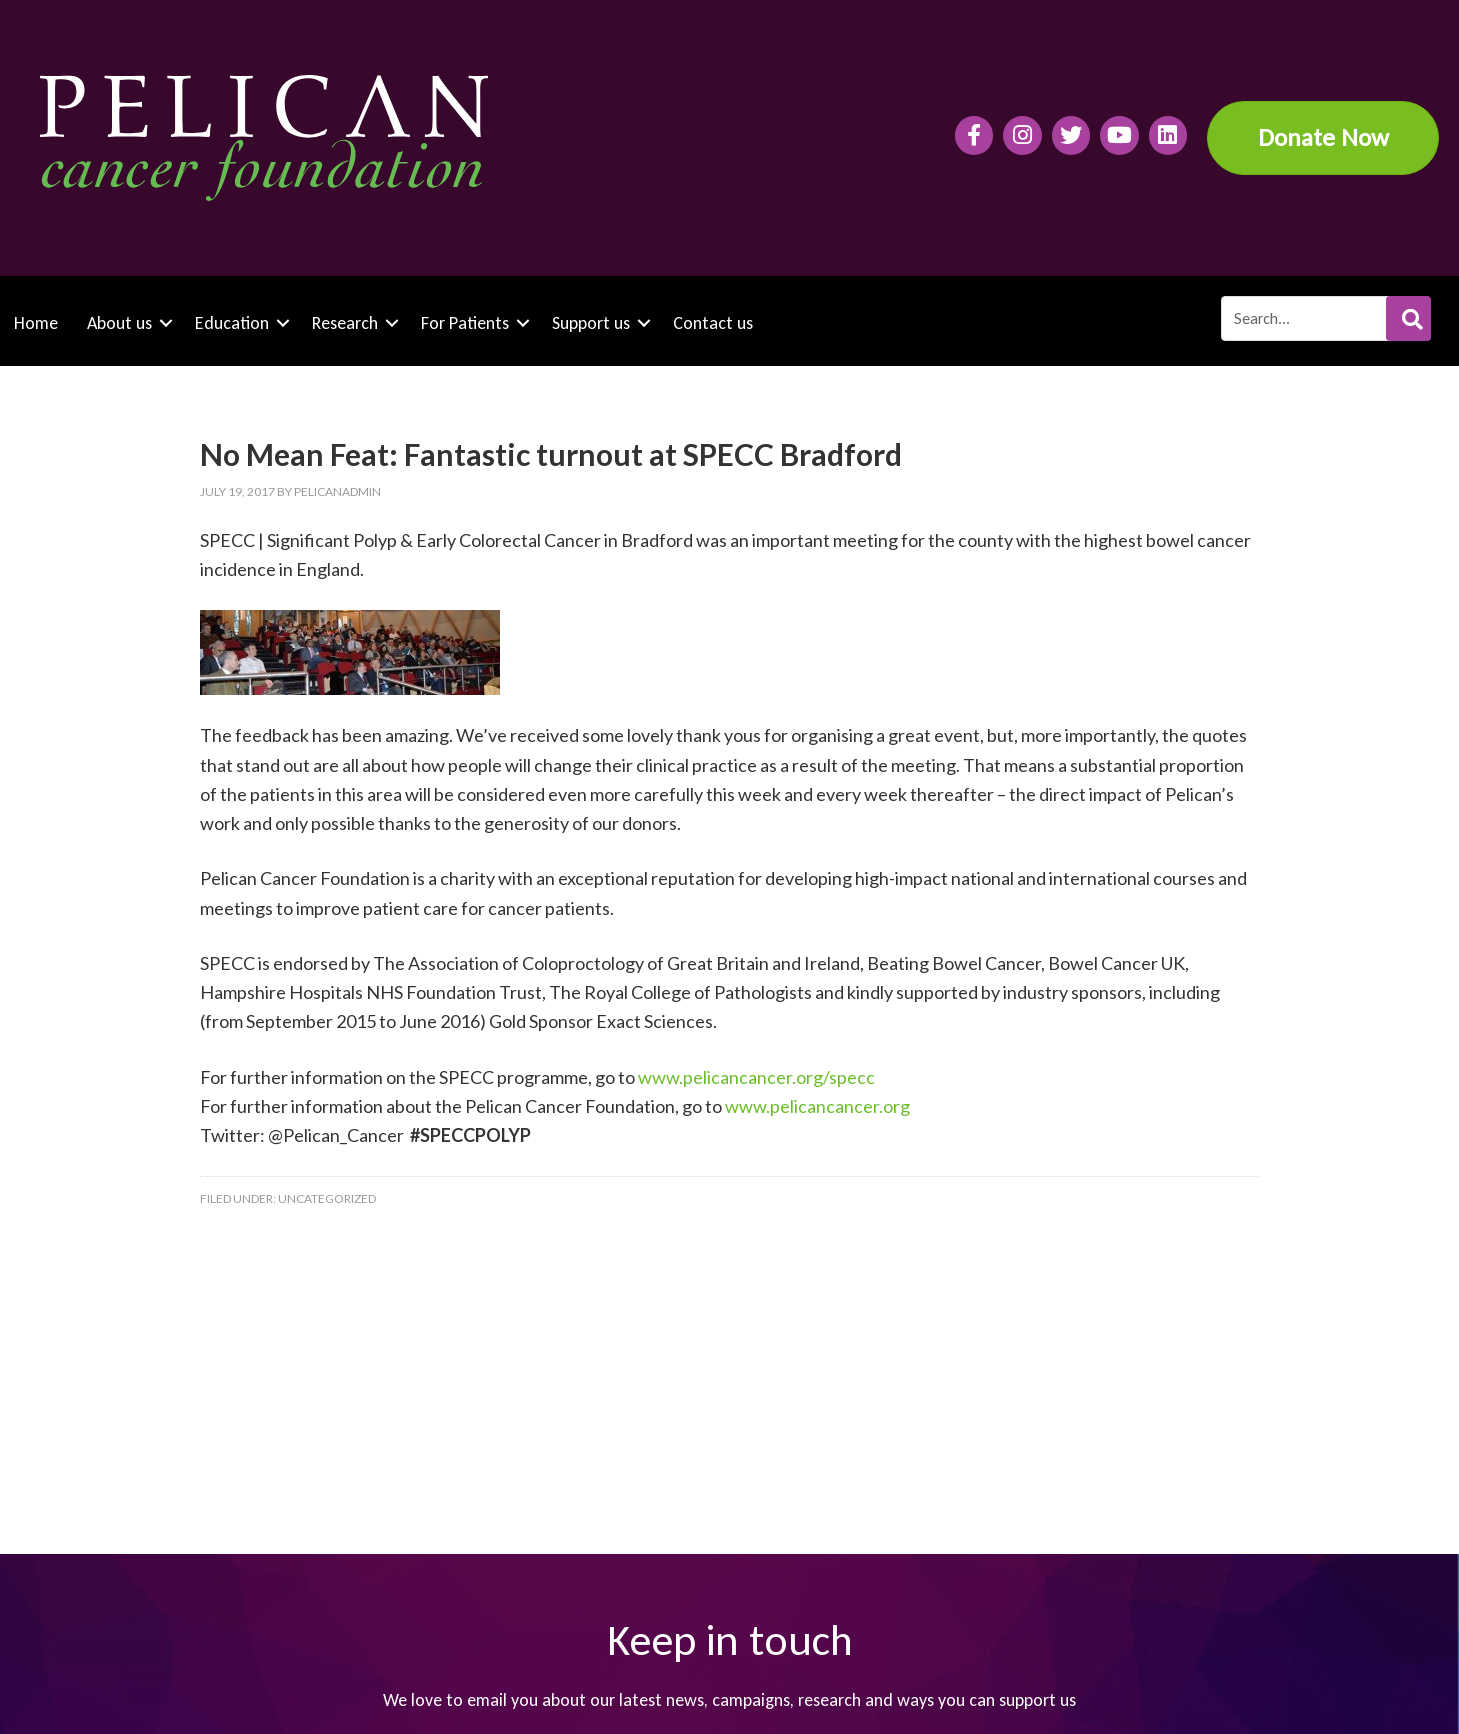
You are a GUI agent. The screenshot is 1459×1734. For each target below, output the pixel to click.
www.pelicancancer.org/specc (756, 1077)
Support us (591, 323)
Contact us (713, 323)
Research (345, 323)
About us (119, 323)
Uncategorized (327, 1198)
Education (232, 323)
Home (36, 323)
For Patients (465, 323)
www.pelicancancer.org (817, 1106)
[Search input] (1325, 318)
